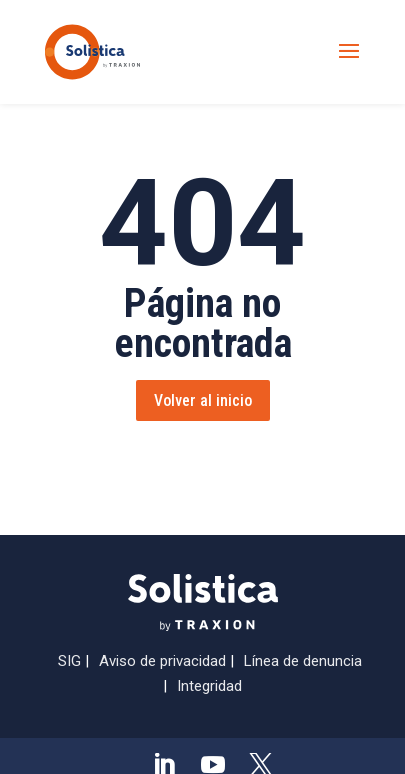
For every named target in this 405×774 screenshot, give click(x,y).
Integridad (209, 686)
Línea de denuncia (303, 661)
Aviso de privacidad (162, 661)
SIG (69, 661)
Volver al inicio (203, 400)
